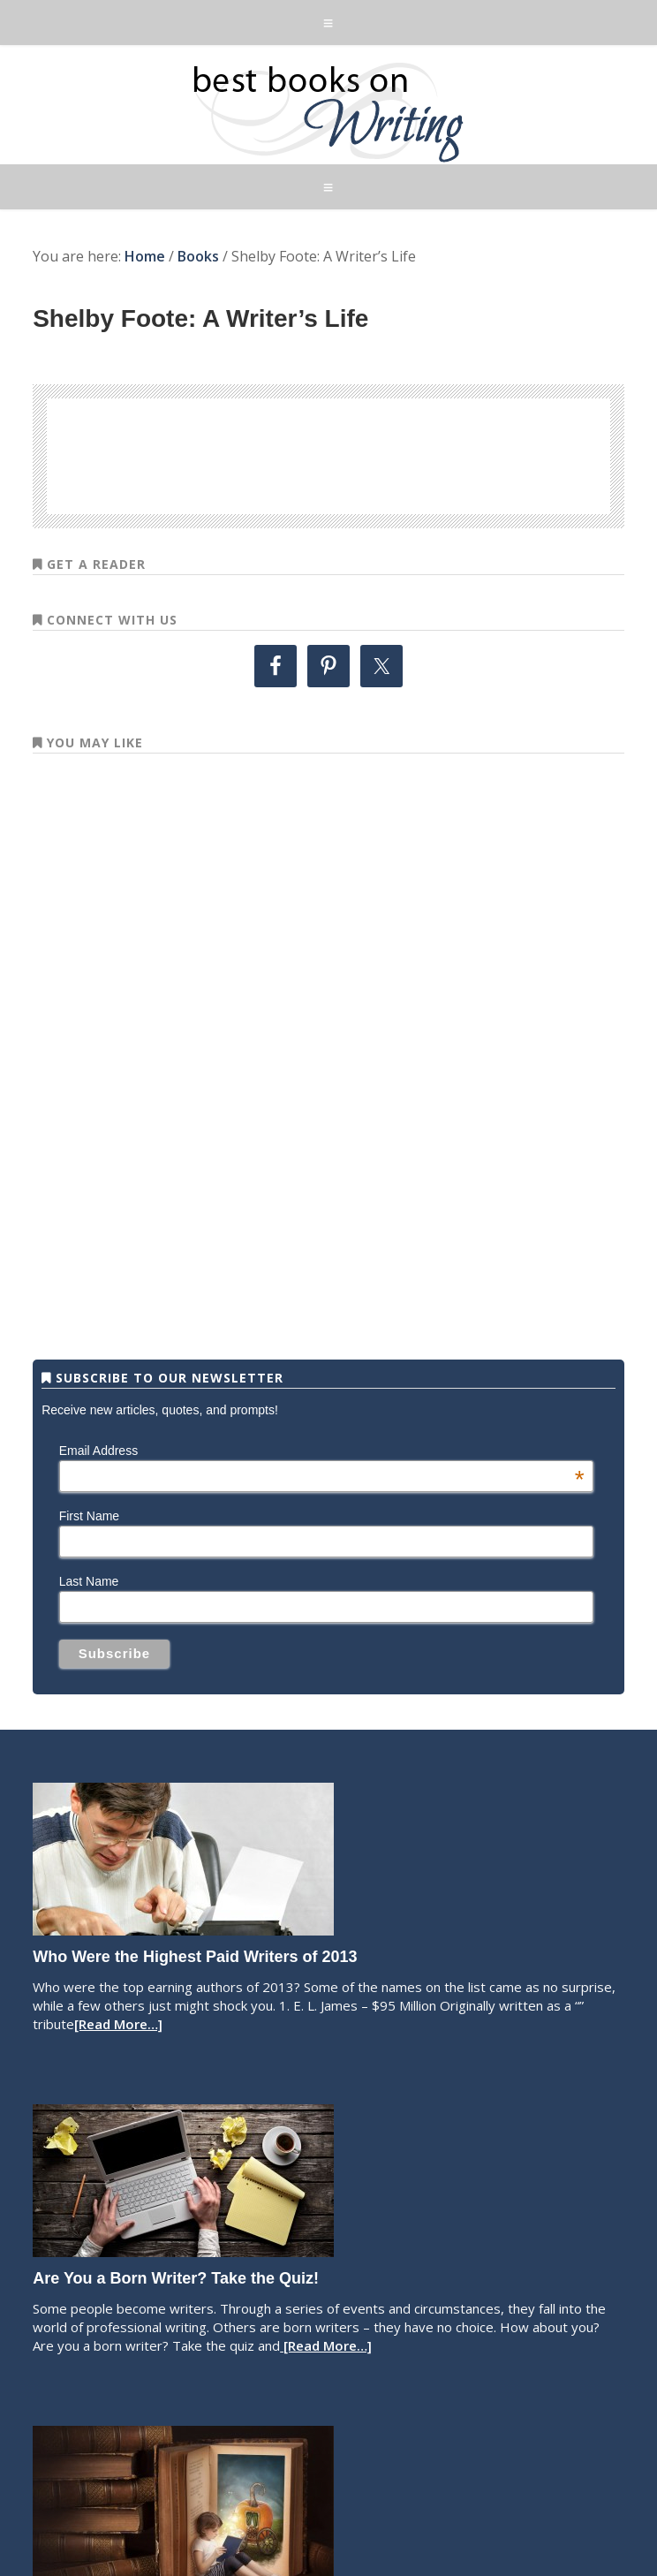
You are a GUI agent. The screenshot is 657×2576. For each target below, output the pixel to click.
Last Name (89, 1581)
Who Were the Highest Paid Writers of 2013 (195, 1957)
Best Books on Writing (328, 111)
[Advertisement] (328, 453)
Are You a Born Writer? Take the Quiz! (176, 2278)
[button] (328, 22)
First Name (89, 1516)
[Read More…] (118, 2024)
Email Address (322, 1450)
